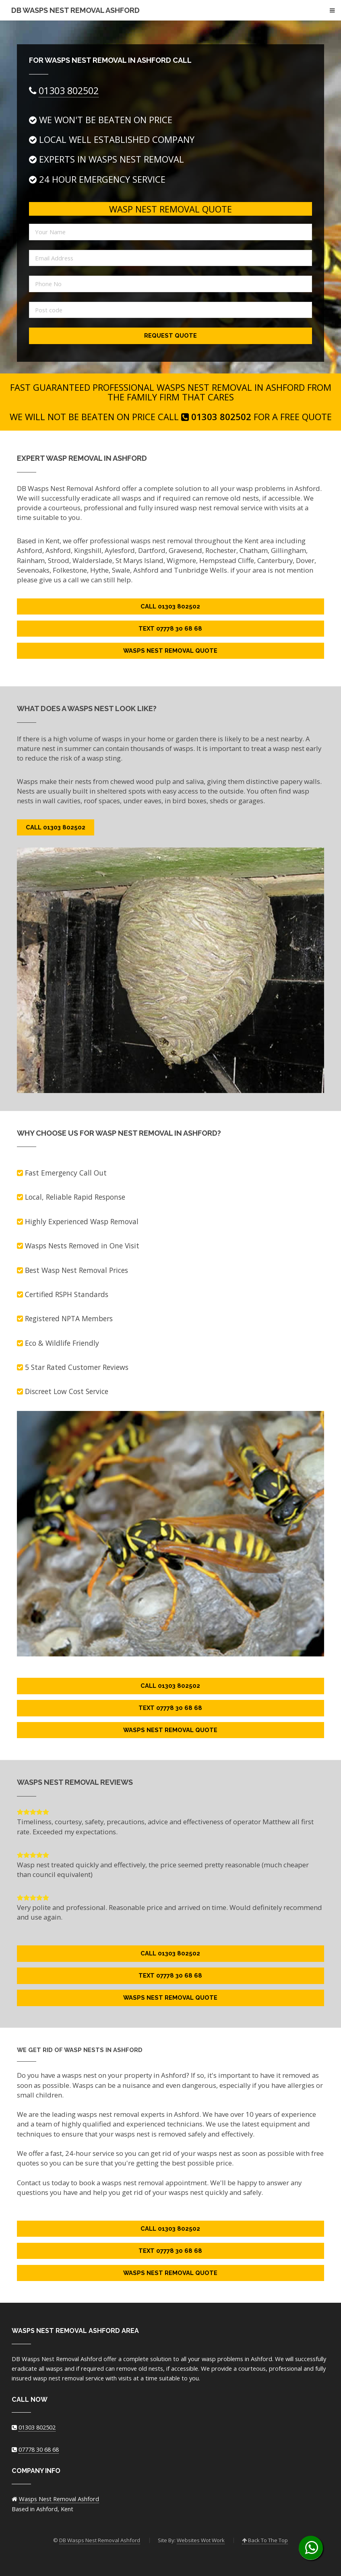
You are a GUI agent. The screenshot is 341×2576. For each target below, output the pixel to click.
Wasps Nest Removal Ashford (59, 2499)
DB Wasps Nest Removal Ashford (75, 10)
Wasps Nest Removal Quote (170, 650)
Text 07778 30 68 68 (170, 628)
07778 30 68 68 (39, 2449)
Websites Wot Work (201, 2540)
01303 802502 (69, 90)
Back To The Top (265, 2540)
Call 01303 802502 (170, 606)
